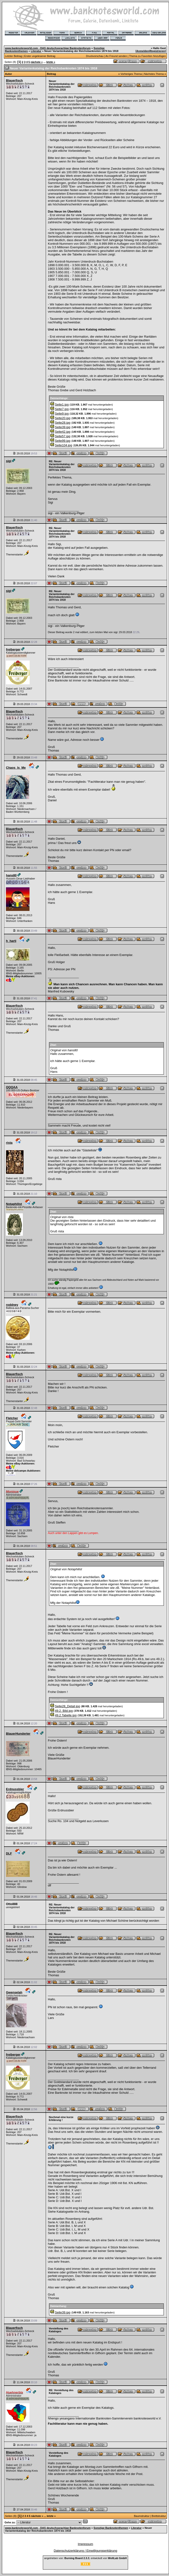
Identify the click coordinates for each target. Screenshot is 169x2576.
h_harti (11, 941)
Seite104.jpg (63, 445)
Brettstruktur (159, 2516)
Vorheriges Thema (131, 73)
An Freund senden (116, 56)
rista (9, 1142)
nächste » (37, 62)
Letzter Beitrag (13, 56)
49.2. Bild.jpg (64, 1710)
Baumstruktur (141, 2516)
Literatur (36, 51)
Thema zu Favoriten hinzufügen (147, 56)
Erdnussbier (15, 1789)
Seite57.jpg (62, 436)
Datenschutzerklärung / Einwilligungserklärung (85, 2550)
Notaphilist (14, 1204)
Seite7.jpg (62, 409)
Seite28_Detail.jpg (67, 1706)
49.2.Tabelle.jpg (66, 1715)
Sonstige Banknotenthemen (111, 2527)
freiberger (13, 649)
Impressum (85, 2544)
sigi (8, 461)
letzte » (50, 62)
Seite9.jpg (62, 413)
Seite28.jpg (62, 422)
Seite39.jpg (62, 427)
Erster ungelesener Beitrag (39, 56)
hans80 (11, 875)
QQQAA (12, 1087)
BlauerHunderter (18, 1733)
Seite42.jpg (62, 431)
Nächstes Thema (154, 73)
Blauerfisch (14, 80)
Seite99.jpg (62, 440)
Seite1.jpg (62, 404)
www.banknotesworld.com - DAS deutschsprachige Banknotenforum (48, 48)
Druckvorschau (94, 56)
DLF (9, 1853)
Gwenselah (14, 1992)
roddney (12, 1304)
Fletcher (12, 1418)
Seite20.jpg (62, 418)
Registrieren (157, 51)
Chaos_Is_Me (16, 767)
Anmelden (142, 51)
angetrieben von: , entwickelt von (85, 2558)
